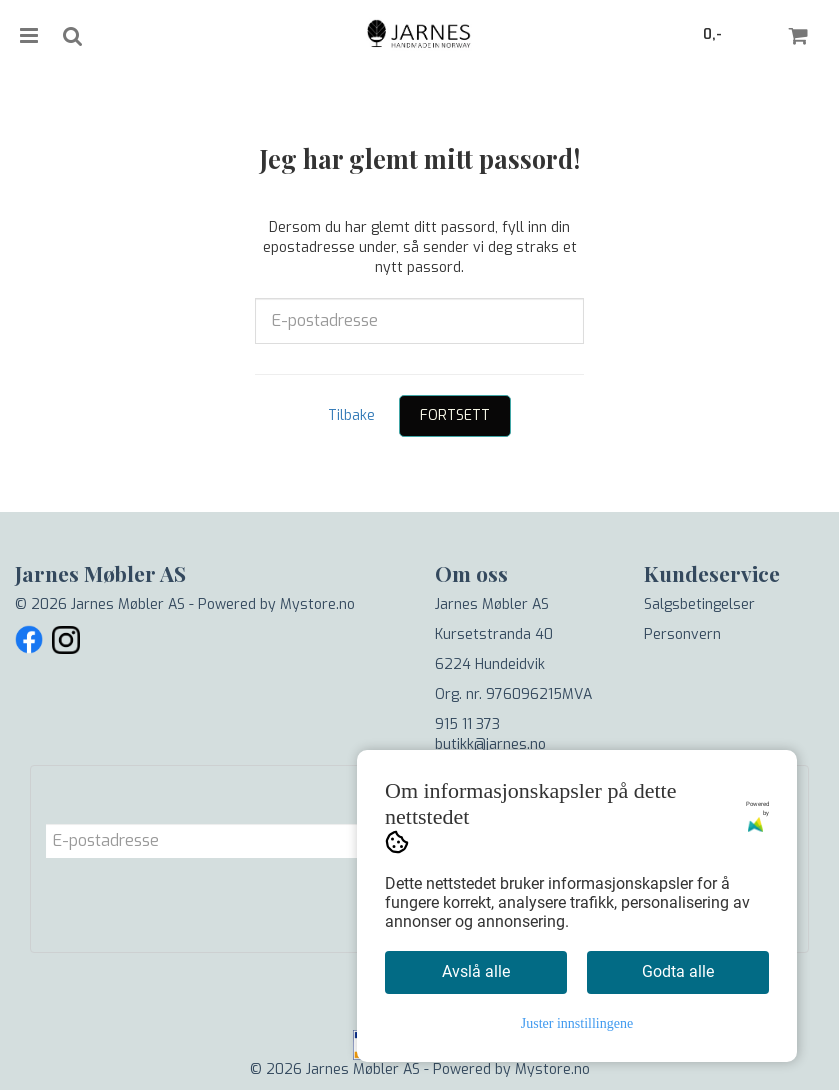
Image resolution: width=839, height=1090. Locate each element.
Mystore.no (317, 604)
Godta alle (678, 971)
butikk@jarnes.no (490, 744)
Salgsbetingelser (699, 604)
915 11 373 (467, 724)
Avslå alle (476, 971)
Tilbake (351, 415)
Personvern (682, 634)
